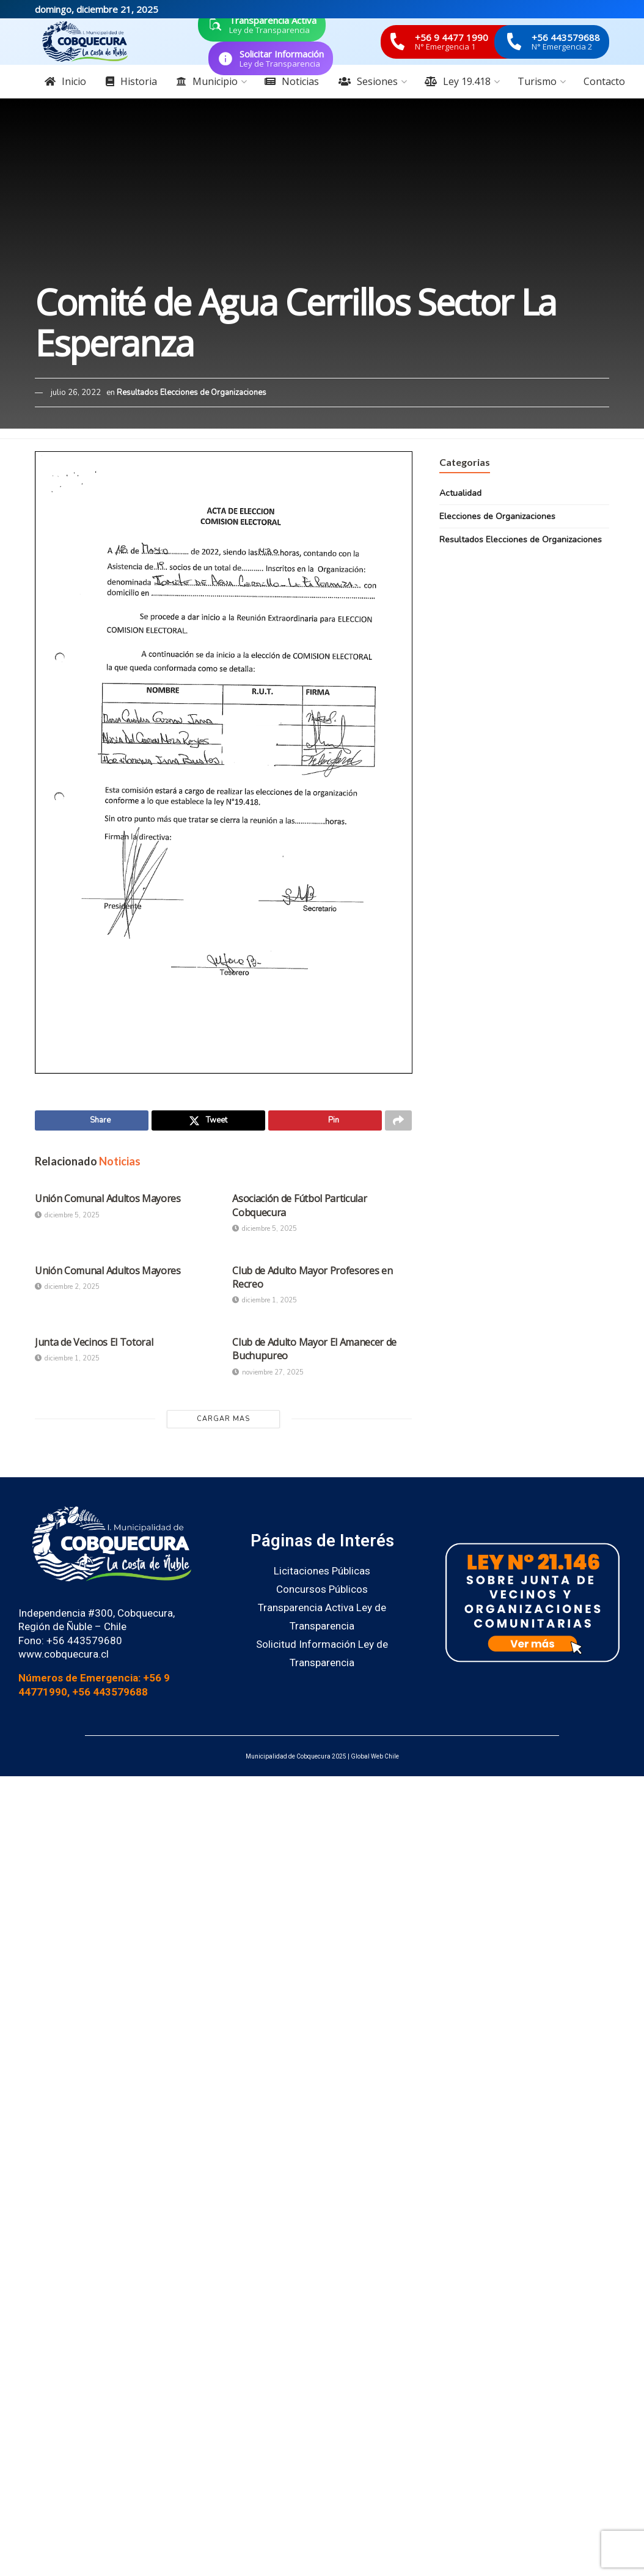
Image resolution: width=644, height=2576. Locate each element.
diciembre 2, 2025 (67, 1289)
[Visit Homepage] (85, 41)
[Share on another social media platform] (398, 1122)
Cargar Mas (223, 1421)
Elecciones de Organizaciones (497, 516)
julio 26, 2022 (76, 392)
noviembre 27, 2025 (268, 1374)
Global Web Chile (375, 1758)
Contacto (604, 81)
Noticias (292, 81)
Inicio (65, 81)
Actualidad (460, 493)
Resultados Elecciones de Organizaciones (191, 392)
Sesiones (368, 81)
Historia (131, 81)
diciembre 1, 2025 (264, 1303)
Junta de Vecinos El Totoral (94, 1344)
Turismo (537, 81)
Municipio (207, 81)
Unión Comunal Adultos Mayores (108, 1201)
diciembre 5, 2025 (67, 1217)
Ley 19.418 (458, 81)
